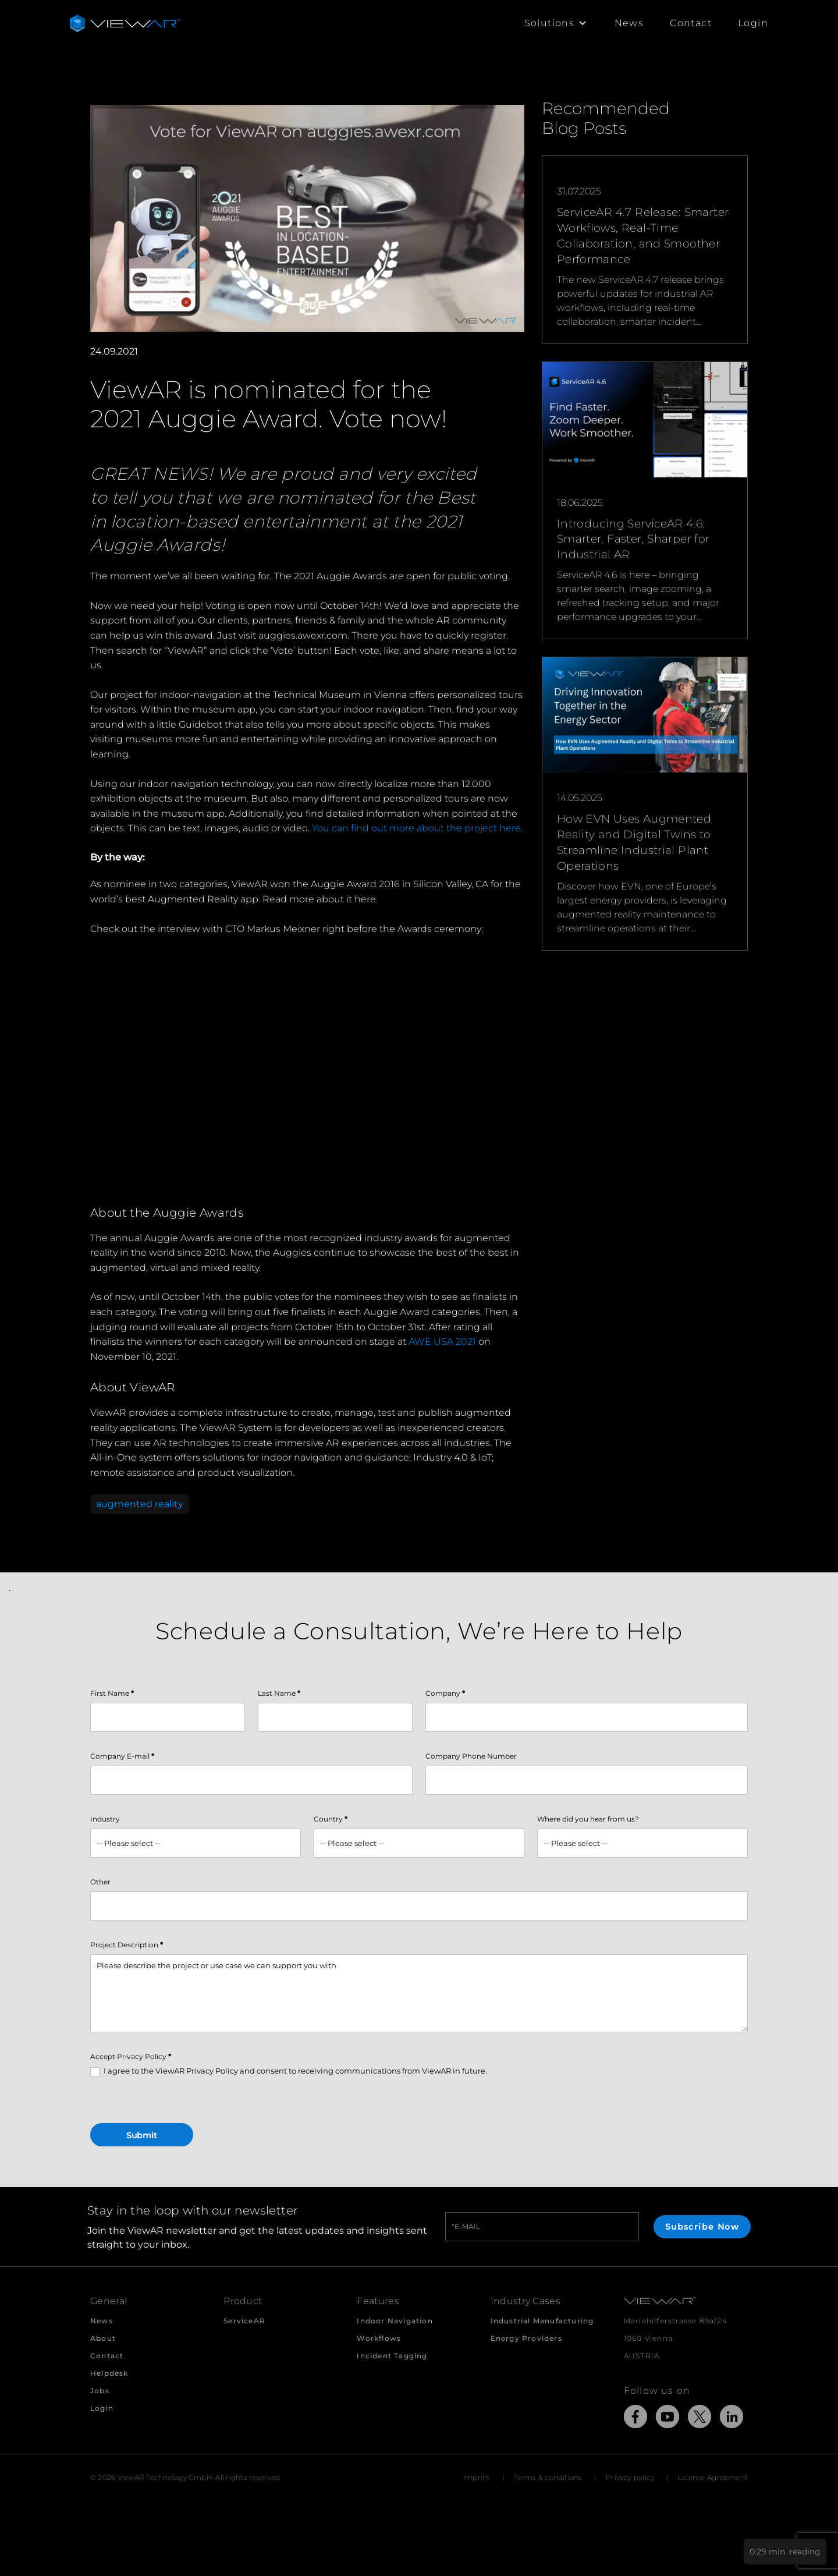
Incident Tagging (392, 2355)
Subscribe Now (702, 2226)
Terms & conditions (548, 2477)
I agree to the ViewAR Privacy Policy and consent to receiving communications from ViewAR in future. (288, 2071)
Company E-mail (122, 1756)
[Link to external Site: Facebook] (635, 2418)
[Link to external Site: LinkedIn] (731, 2418)
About (103, 2338)
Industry (105, 1819)
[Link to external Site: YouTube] (667, 2418)
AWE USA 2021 (442, 1341)
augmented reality (139, 1504)
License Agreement (713, 2477)
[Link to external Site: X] (699, 2418)
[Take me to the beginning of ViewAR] (125, 23)
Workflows (379, 2338)
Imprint (477, 2477)
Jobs (99, 2390)
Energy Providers (526, 2338)
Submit (141, 2135)
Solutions (556, 23)
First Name (112, 1693)
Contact (691, 23)
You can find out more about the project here (416, 828)
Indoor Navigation (394, 2320)
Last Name (279, 1693)
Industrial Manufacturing (542, 2320)
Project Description (126, 1944)
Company (445, 1693)
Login (753, 23)
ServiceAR (244, 2320)
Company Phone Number (471, 1756)
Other (100, 1881)
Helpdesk (109, 2373)
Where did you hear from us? (588, 1819)
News (629, 23)
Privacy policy (630, 2477)
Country (330, 1819)
